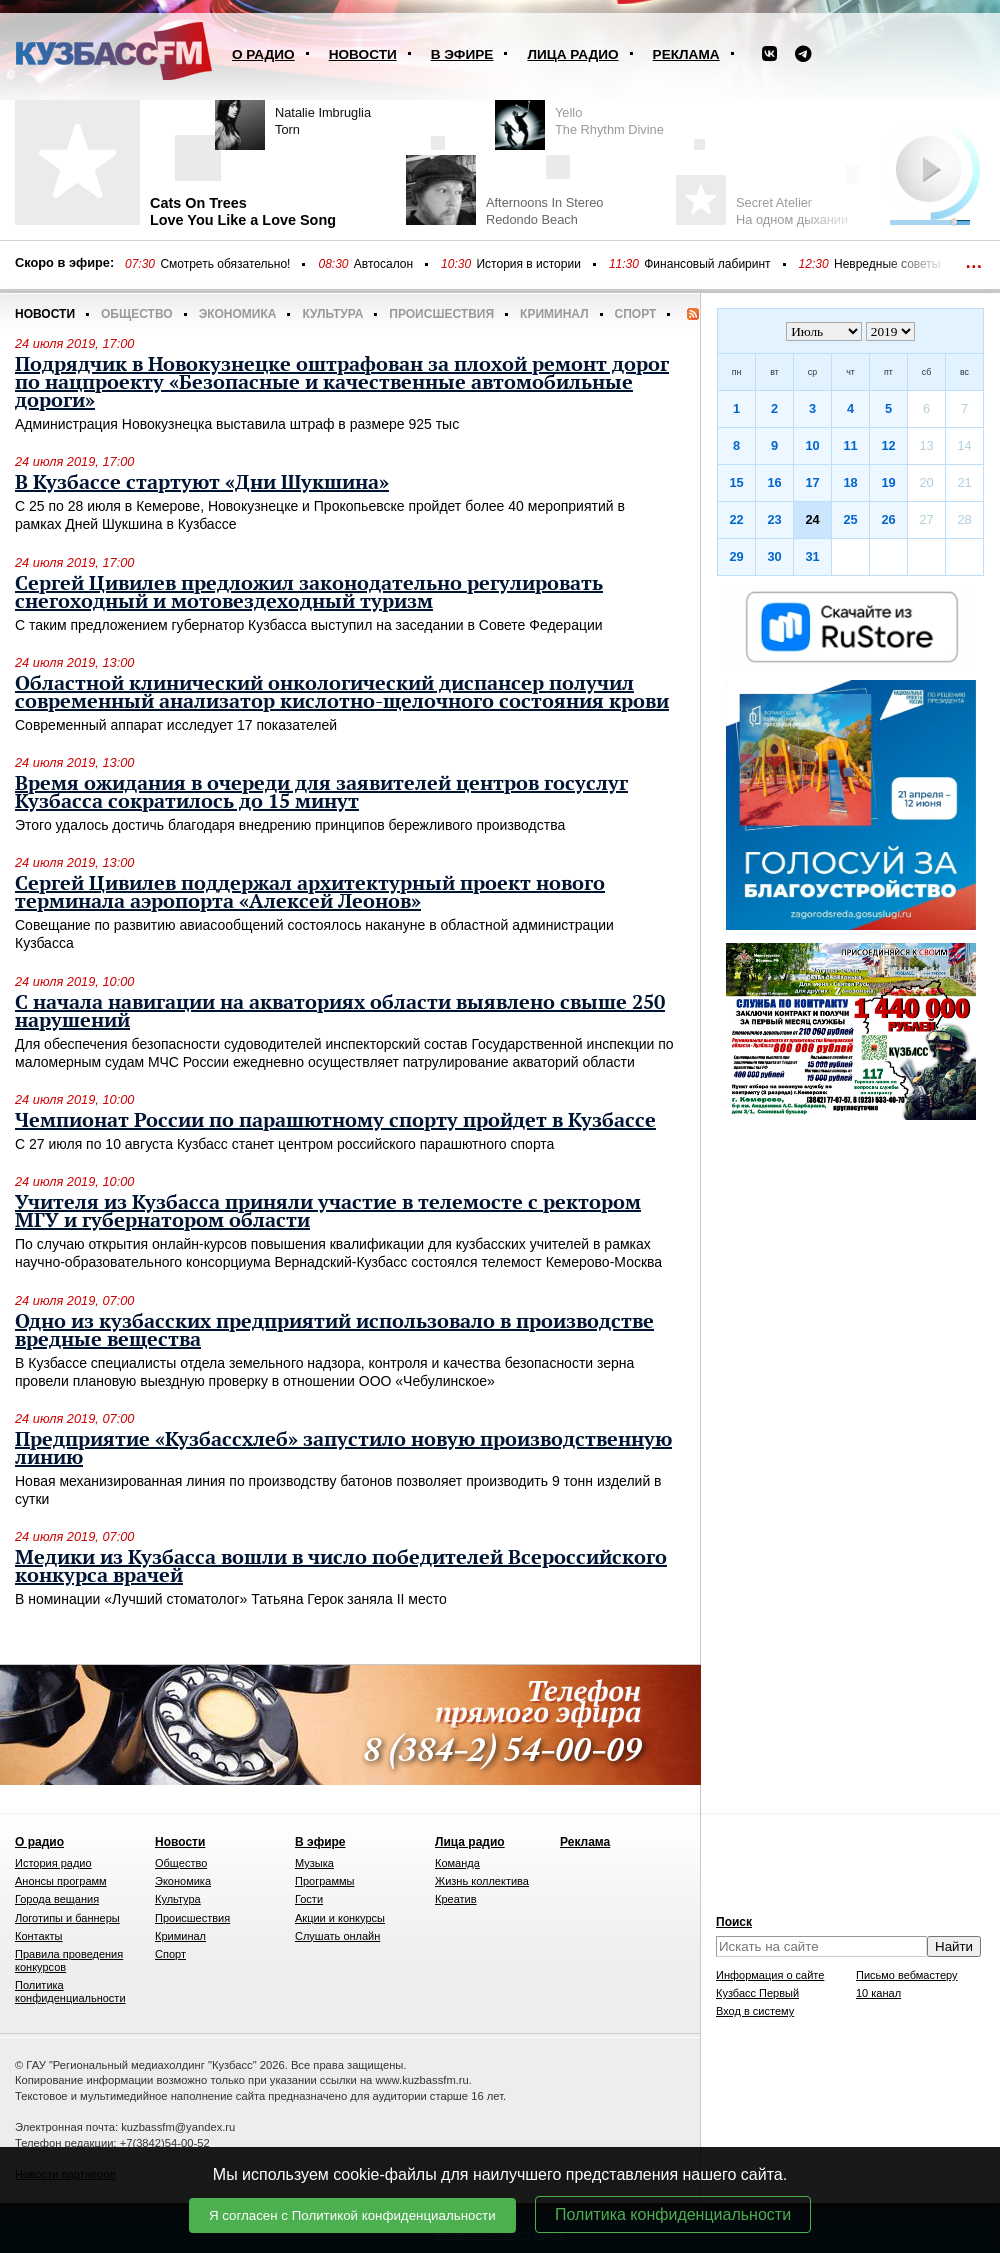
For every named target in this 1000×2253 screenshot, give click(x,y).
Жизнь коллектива (482, 1881)
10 (812, 445)
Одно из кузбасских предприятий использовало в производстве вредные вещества (334, 1331)
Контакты (39, 1936)
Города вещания (57, 1899)
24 (812, 519)
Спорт (636, 314)
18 (850, 482)
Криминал (554, 314)
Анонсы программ (61, 1881)
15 (736, 482)
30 (774, 556)
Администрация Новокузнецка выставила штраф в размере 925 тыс (237, 424)
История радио (53, 1863)
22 (736, 519)
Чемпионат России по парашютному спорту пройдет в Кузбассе (335, 1121)
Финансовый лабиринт (707, 264)
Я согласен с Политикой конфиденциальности (352, 2215)
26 (888, 519)
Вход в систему (755, 2011)
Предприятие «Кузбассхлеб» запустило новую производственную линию (343, 1449)
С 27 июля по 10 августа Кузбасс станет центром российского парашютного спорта (284, 1144)
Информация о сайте (770, 1975)
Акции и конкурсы (340, 1918)
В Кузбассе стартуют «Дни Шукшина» (202, 483)
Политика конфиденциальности (673, 2214)
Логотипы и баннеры (67, 1918)
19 (888, 482)
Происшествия (441, 314)
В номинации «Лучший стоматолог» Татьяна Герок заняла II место (231, 1599)
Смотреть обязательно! (225, 264)
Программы (324, 1881)
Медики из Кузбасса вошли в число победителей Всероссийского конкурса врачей (341, 1567)
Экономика (238, 314)
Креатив (456, 1899)
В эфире (462, 54)
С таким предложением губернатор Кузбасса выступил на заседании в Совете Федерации (309, 625)
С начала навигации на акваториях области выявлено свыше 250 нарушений (340, 1012)
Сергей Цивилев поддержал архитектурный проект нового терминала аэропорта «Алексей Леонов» (310, 893)
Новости (363, 54)
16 (774, 482)
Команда (457, 1863)
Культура (332, 314)
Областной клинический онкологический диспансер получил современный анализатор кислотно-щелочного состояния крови (342, 693)
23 (774, 519)
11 (850, 445)
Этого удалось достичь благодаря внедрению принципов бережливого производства (290, 825)
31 (812, 556)
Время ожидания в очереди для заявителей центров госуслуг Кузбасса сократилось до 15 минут (321, 793)
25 (850, 519)
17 (812, 482)
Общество (137, 314)
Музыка (314, 1863)
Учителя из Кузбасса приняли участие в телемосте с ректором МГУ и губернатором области (328, 1212)
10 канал (878, 1993)
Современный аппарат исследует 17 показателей (176, 725)
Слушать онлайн (337, 1936)
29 (736, 556)
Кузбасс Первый (757, 1993)
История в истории (528, 264)
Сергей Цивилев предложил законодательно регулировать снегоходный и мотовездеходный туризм (309, 593)
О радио (263, 54)
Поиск (734, 1922)
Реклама (686, 54)
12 (888, 445)
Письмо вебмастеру (907, 1975)
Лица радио (572, 54)
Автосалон (383, 264)
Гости (309, 1899)
